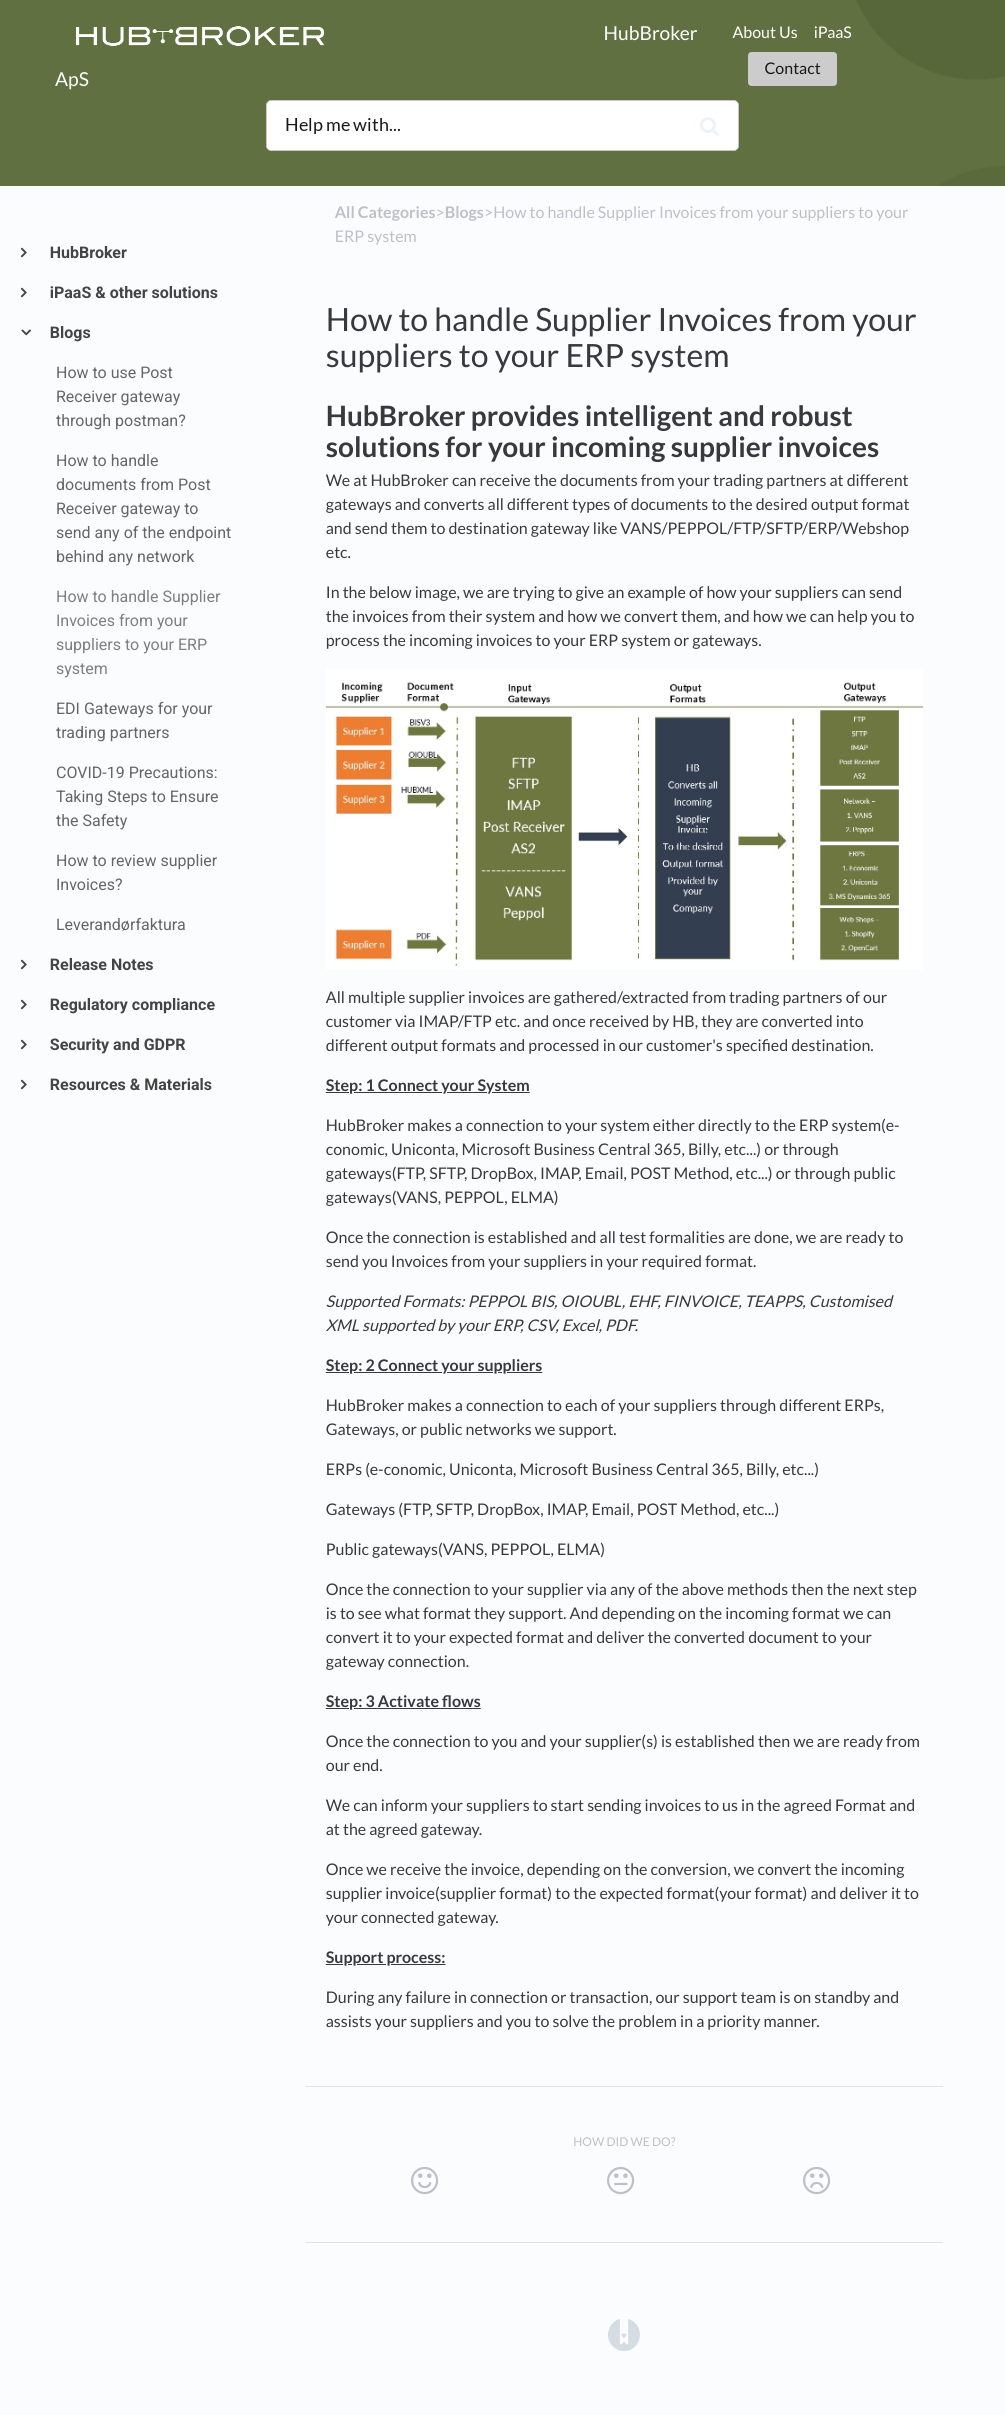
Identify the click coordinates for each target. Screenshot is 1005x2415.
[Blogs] (464, 212)
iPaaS (833, 32)
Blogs (69, 332)
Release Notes (101, 964)
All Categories (385, 212)
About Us (764, 32)
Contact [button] (792, 68)
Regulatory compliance (131, 1004)
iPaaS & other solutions (133, 292)
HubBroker (87, 252)
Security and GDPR (117, 1044)
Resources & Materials (130, 1084)
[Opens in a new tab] (624, 2333)
